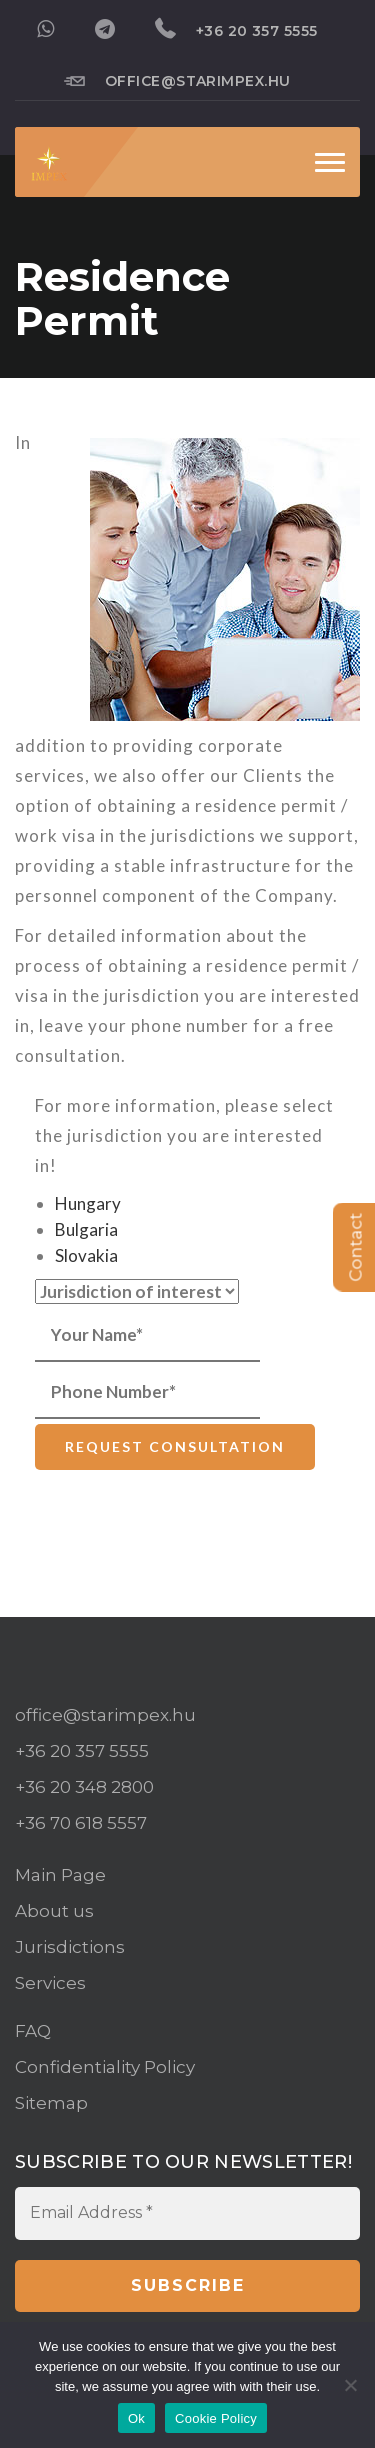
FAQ (33, 2031)
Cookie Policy (216, 2418)
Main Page (60, 1875)
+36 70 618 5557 (81, 1823)
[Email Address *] (187, 2213)
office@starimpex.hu (177, 80)
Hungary (88, 1203)
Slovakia (86, 1255)
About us (54, 1911)
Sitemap (51, 2103)
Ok (136, 2418)
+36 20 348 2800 (84, 1787)
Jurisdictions (70, 1947)
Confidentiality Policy (105, 2067)
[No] (350, 2385)
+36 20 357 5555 (236, 29)
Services (50, 1983)
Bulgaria (86, 1229)
